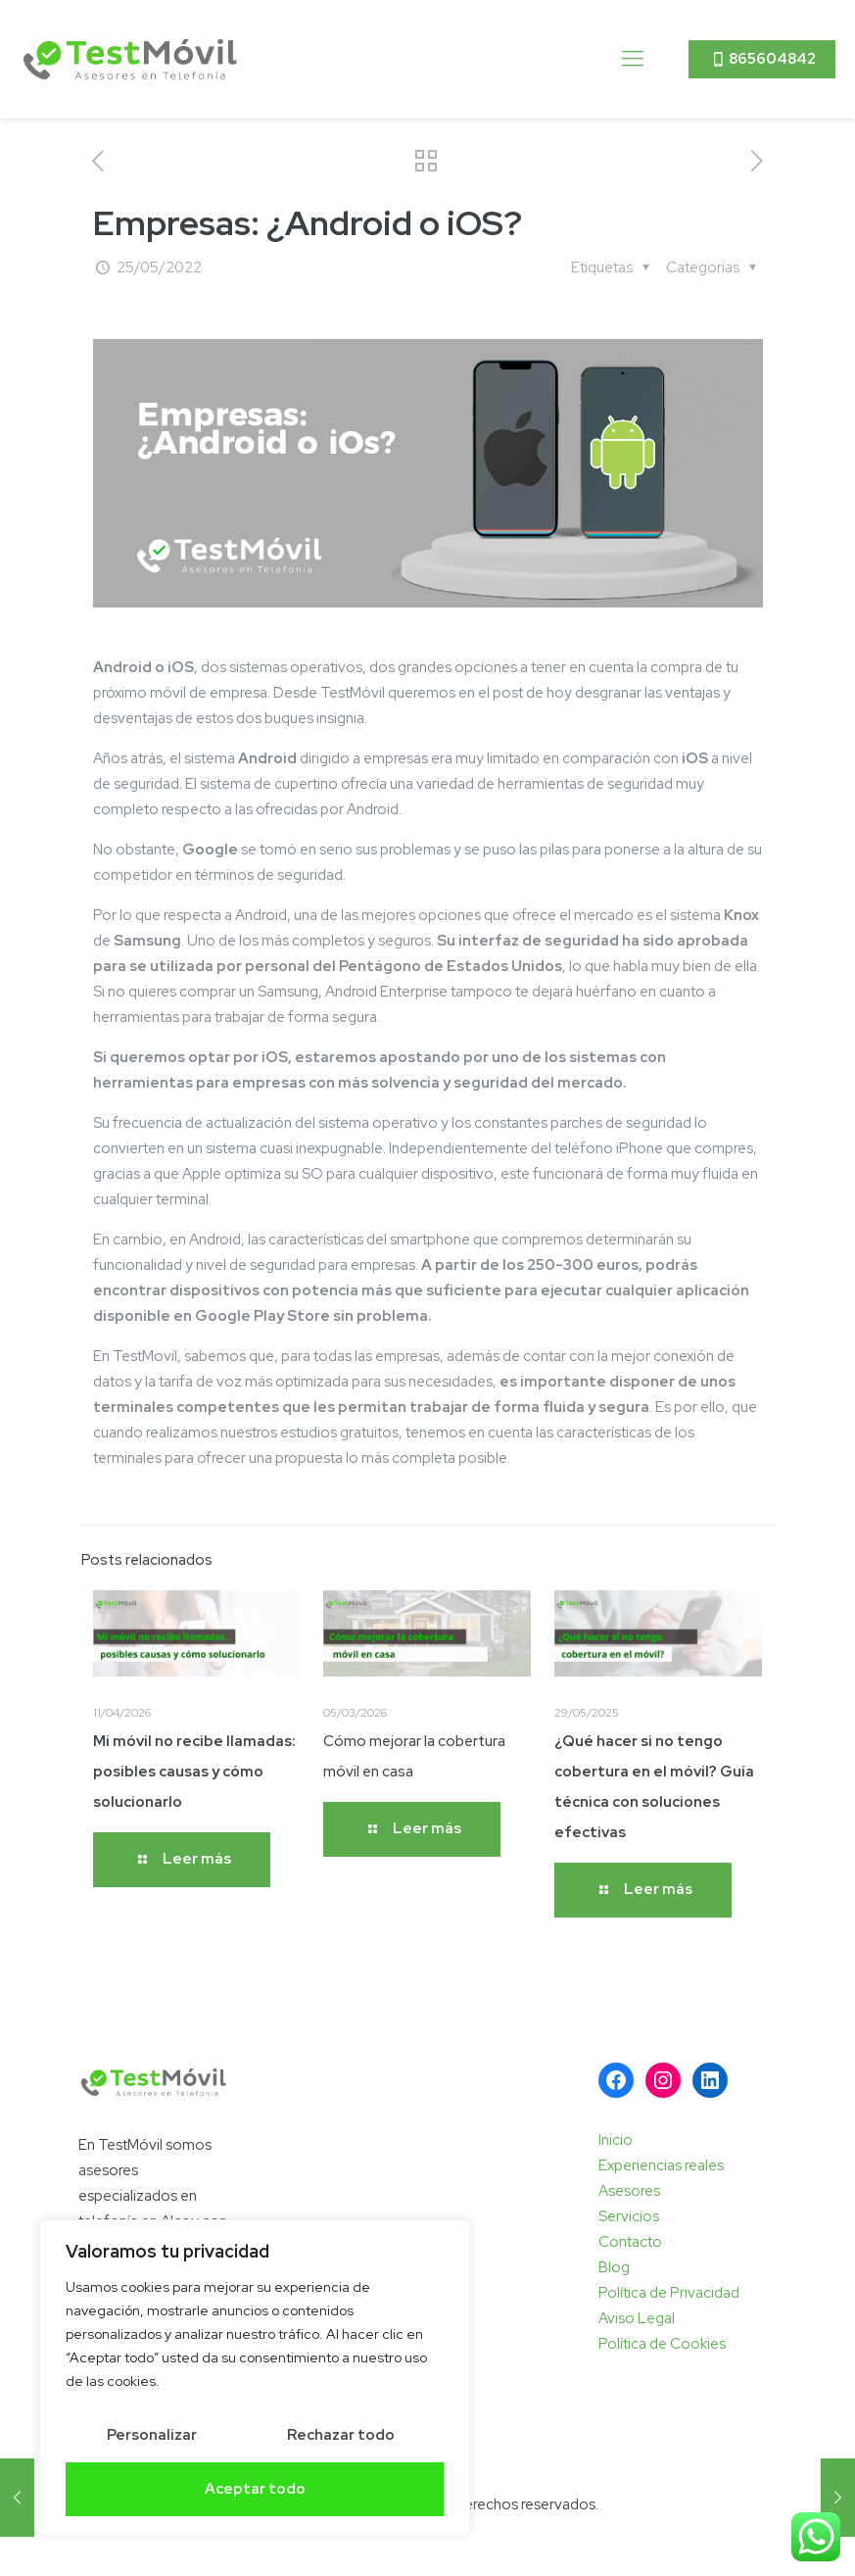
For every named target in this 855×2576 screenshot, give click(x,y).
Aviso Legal (636, 2318)
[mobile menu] (632, 58)
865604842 (762, 59)
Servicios (628, 2216)
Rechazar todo (341, 2435)
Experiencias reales (661, 2165)
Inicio (615, 2140)
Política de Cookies (662, 2344)
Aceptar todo (255, 2489)
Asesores (629, 2191)
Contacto (630, 2242)
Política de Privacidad (668, 2293)
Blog (614, 2267)
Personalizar (152, 2435)
